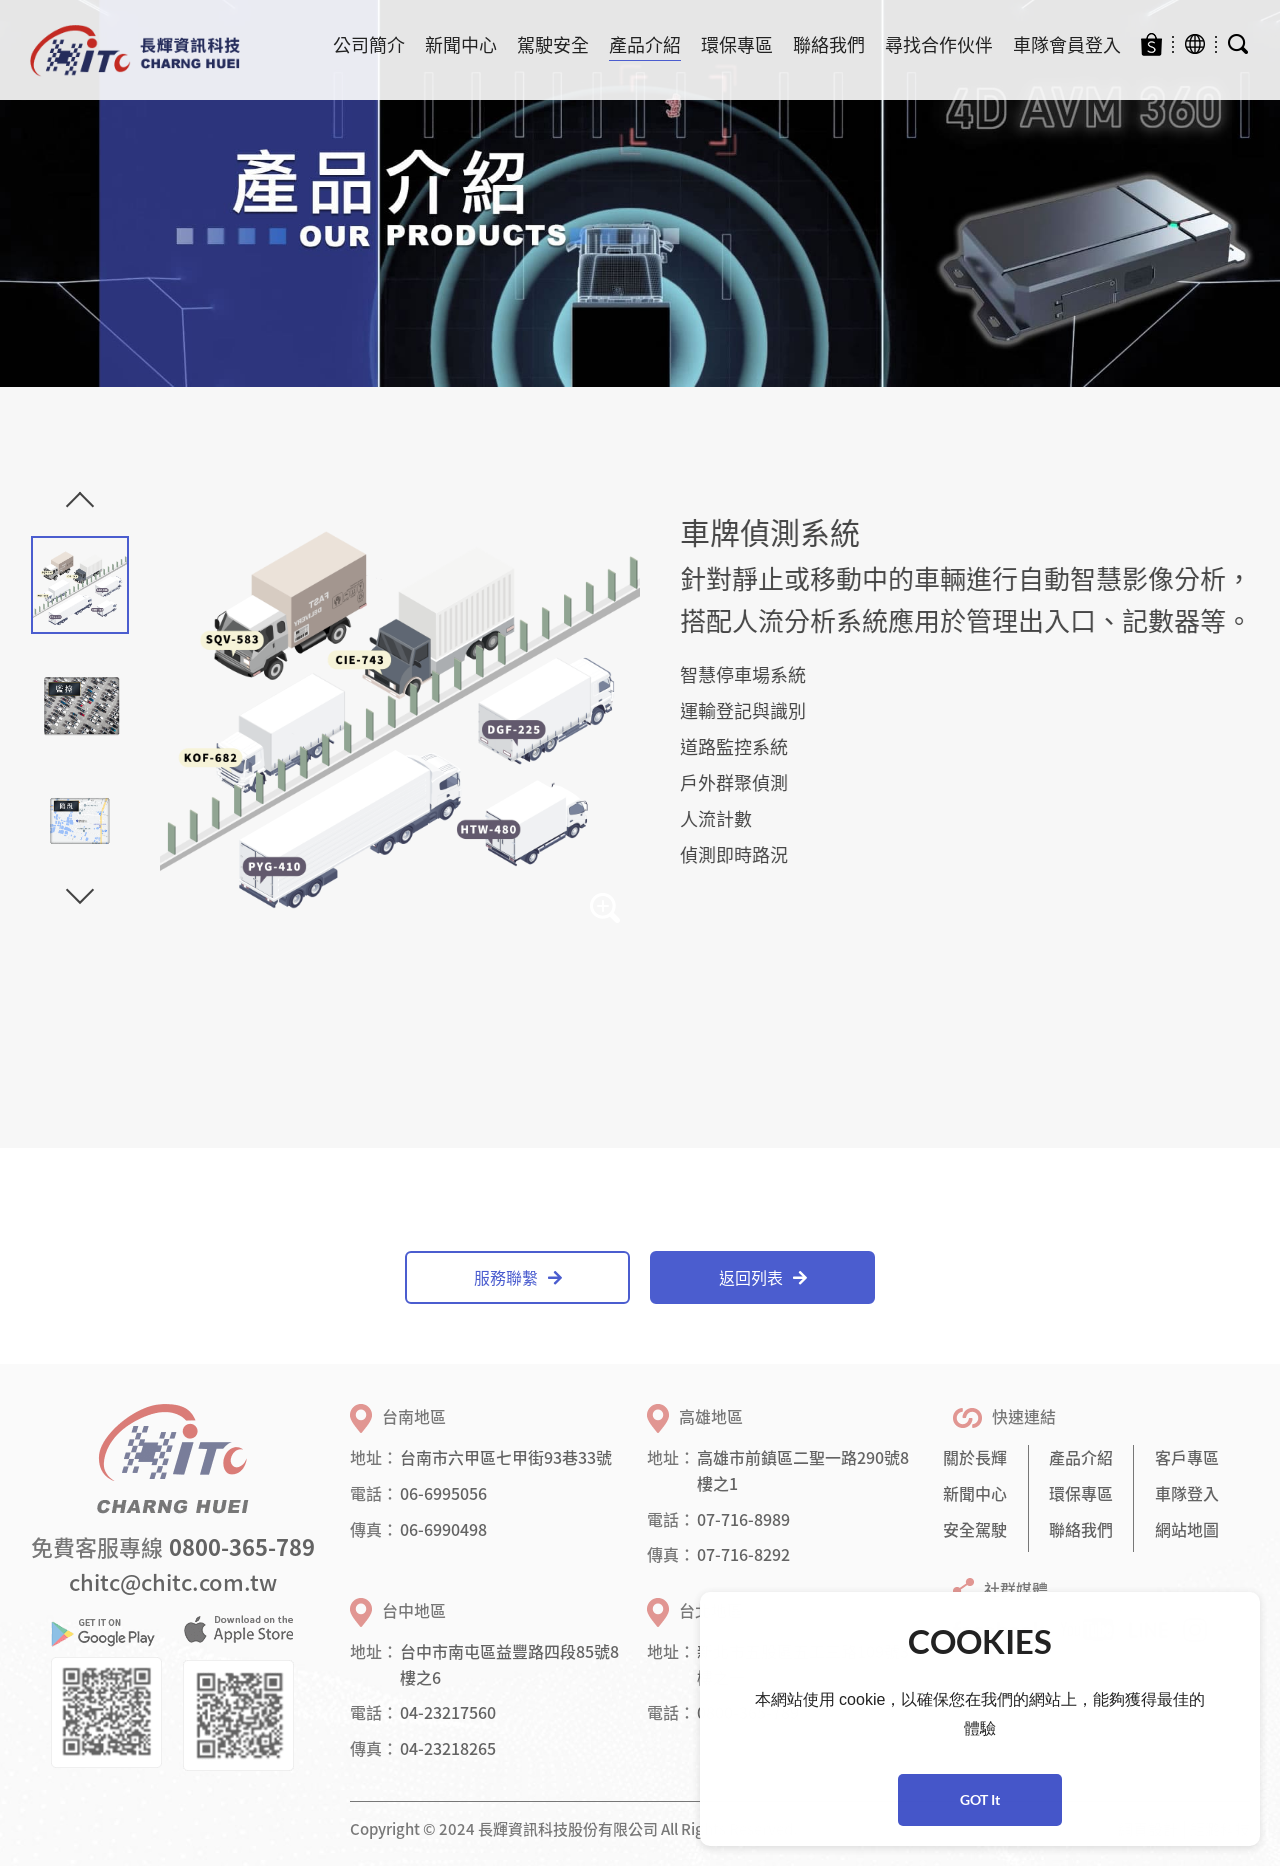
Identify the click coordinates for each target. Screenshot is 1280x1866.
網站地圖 (1187, 1529)
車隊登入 (1187, 1493)
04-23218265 (448, 1748)
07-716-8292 (743, 1554)
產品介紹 (645, 44)
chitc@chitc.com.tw (173, 1581)
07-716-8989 (743, 1519)
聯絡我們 (829, 44)
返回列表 (763, 1277)
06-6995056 (443, 1493)
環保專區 (737, 44)
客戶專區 (1187, 1457)
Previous (80, 506)
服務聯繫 (518, 1277)
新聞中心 (461, 44)
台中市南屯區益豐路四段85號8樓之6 (509, 1664)
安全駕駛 (975, 1529)
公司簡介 (369, 44)
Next (80, 890)
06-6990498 (443, 1529)
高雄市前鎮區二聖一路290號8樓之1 (803, 1470)
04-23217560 (448, 1712)
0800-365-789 (242, 1546)
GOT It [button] (980, 1799)
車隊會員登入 (1067, 44)
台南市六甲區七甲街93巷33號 (506, 1457)
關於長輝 (975, 1457)
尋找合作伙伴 (939, 44)
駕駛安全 (553, 44)
